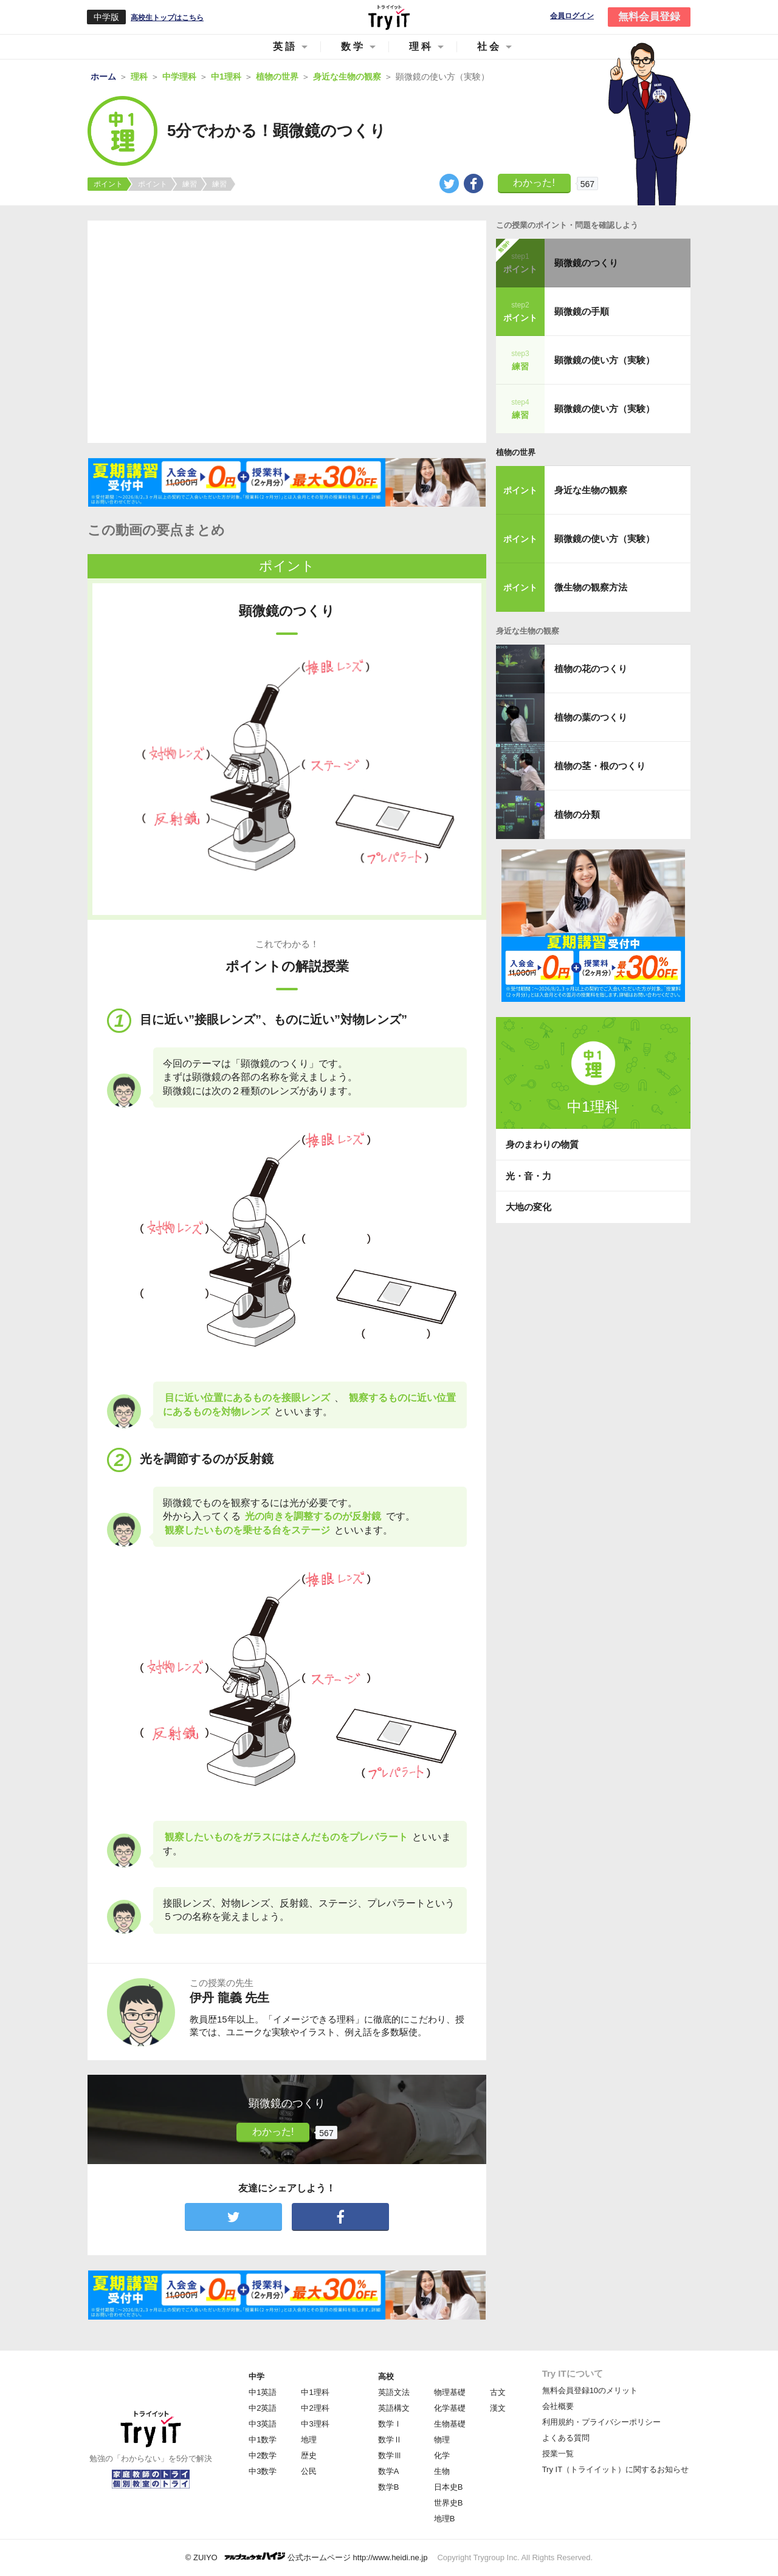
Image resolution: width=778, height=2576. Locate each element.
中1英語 (263, 2392)
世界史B (448, 2502)
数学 (353, 46)
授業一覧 (558, 2453)
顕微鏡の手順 (581, 311)
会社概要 (558, 2406)
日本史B (448, 2487)
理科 (421, 46)
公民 (309, 2471)
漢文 (498, 2408)
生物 (442, 2471)
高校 (386, 2376)
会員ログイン (572, 16)
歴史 (309, 2455)
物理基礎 (450, 2392)
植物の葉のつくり (590, 717)
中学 (256, 2376)
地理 (309, 2439)
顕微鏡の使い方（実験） (604, 360)
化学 (442, 2455)
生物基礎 (450, 2423)
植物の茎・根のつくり (599, 766)
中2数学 (263, 2455)
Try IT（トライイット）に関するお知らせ (615, 2469)
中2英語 (263, 2408)
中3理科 (315, 2423)
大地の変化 (528, 1207)
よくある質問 (566, 2437)
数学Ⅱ (390, 2439)
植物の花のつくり (590, 668)
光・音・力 (528, 1176)
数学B (388, 2487)
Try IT (389, 17)
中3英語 (263, 2423)
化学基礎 (450, 2408)
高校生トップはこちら (167, 17)
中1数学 (263, 2439)
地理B (444, 2518)
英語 (285, 46)
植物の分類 (577, 814)
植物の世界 (515, 452)
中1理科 (315, 2392)
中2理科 (315, 2408)
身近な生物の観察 (590, 490)
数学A (388, 2471)
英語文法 (394, 2392)
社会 (489, 46)
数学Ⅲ (390, 2455)
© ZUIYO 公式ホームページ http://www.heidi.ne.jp (306, 2557)
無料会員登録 (649, 16)
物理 (442, 2439)
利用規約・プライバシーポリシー (601, 2422)
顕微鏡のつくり (586, 263)
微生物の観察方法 (590, 587)
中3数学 (263, 2471)
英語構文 (394, 2408)
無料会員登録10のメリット (590, 2390)
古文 (498, 2392)
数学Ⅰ (390, 2423)
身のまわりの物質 (542, 1144)
